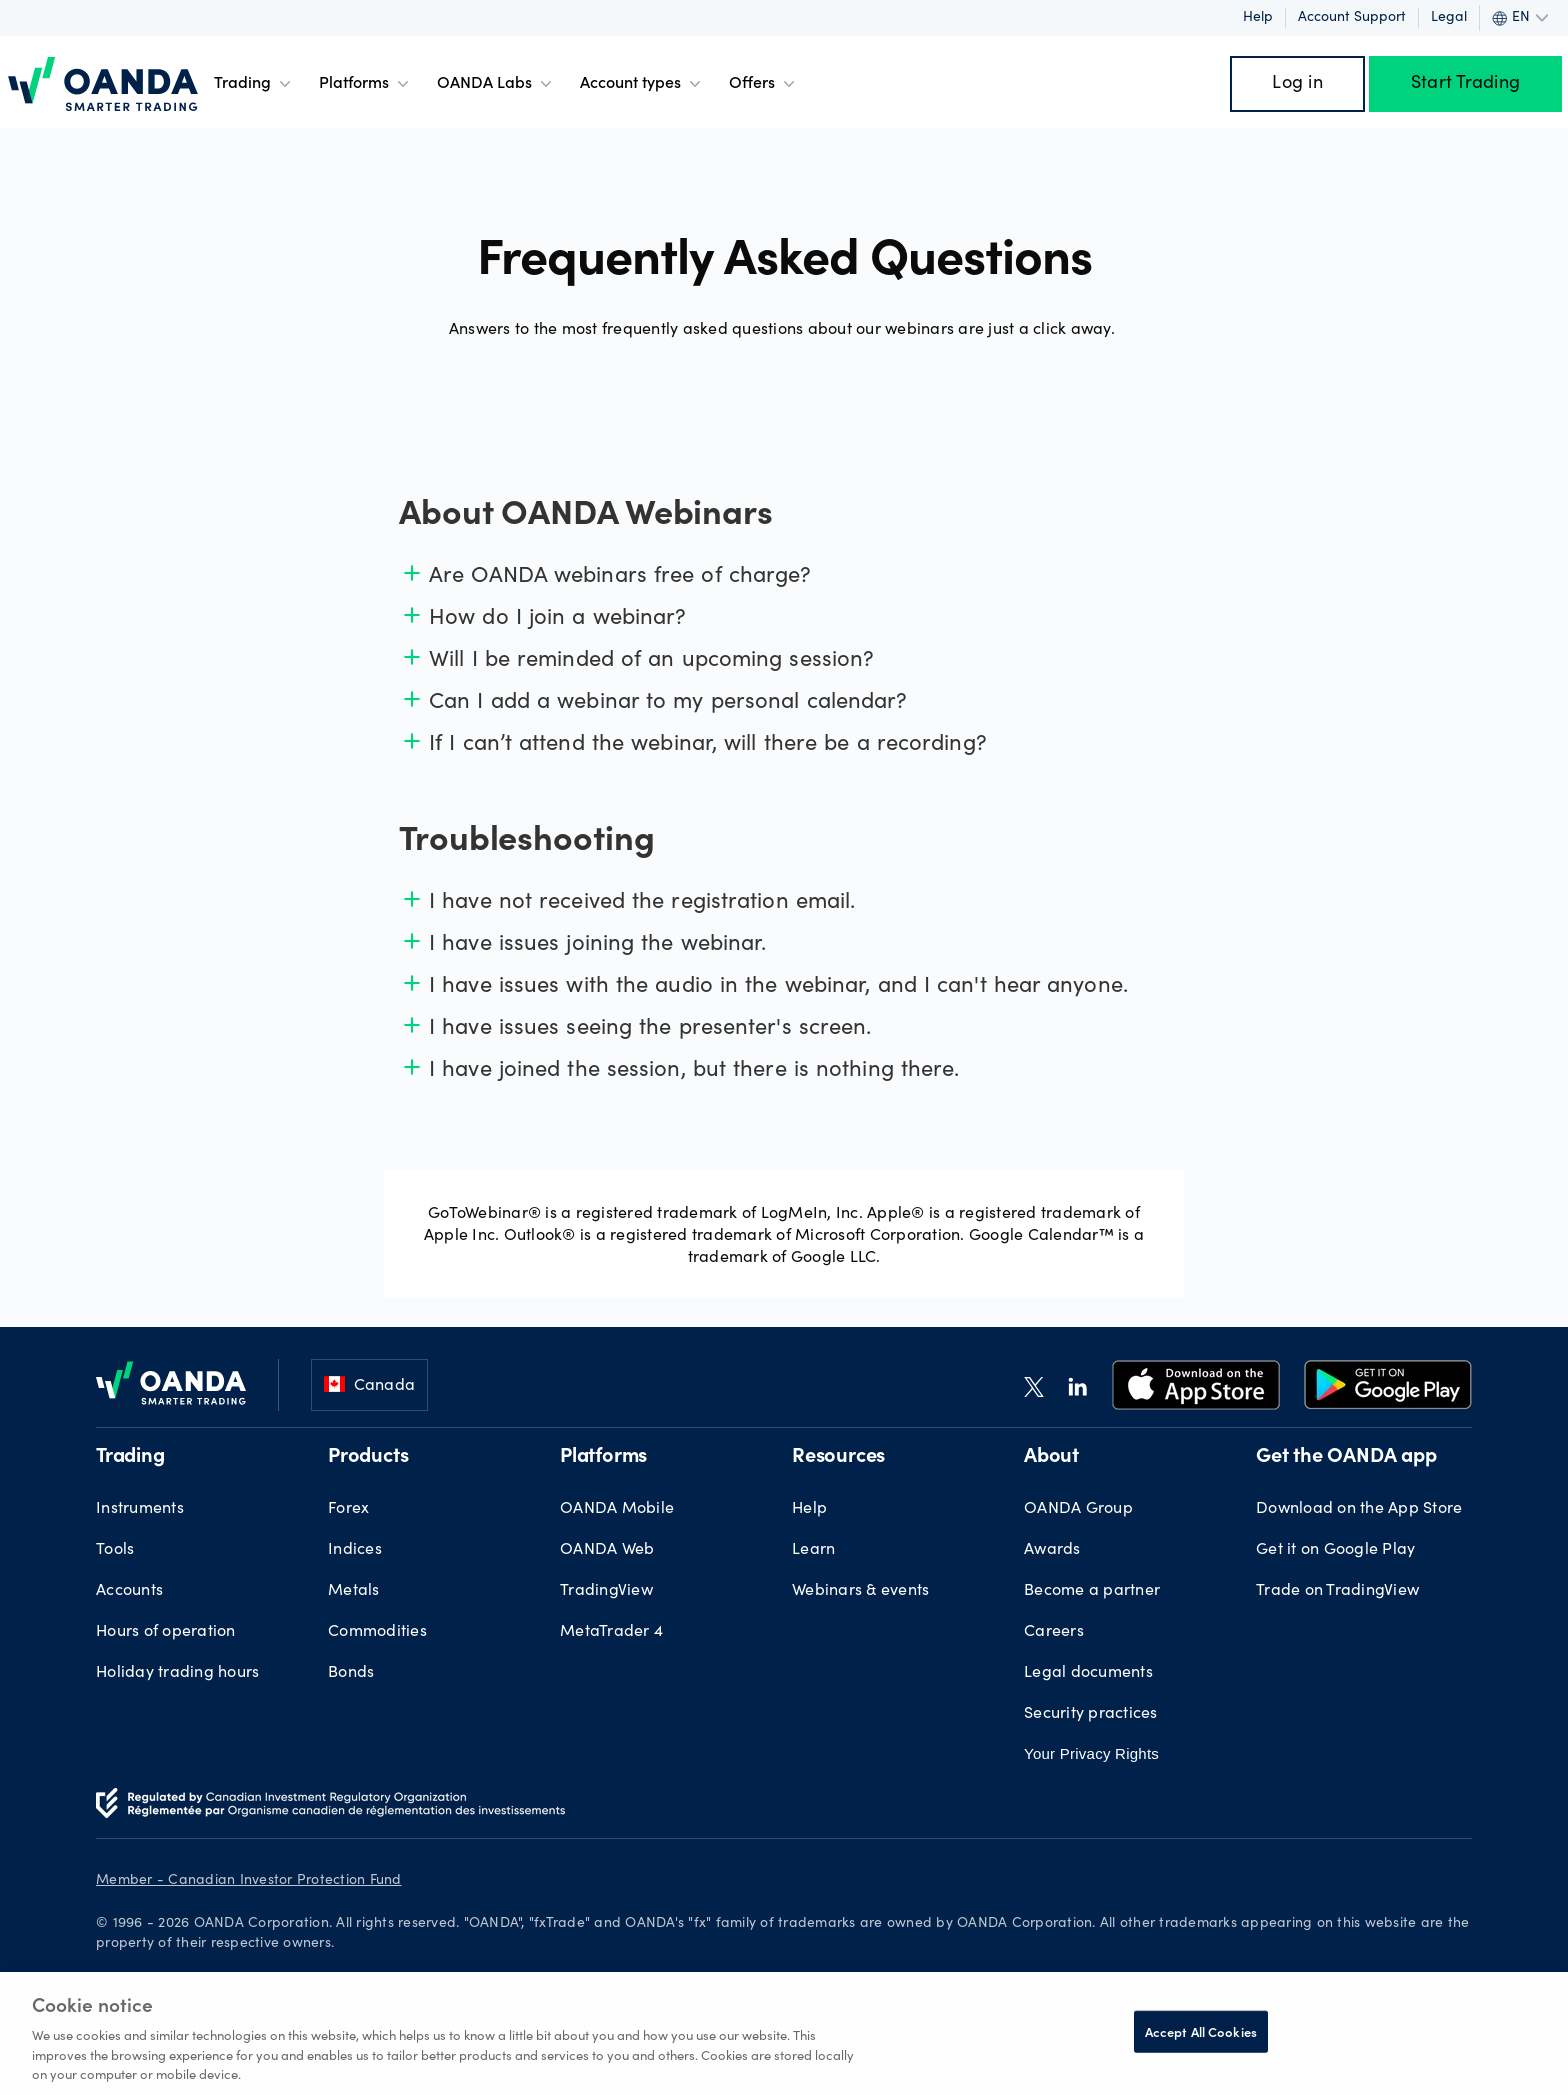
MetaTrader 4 (611, 1632)
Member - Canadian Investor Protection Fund (249, 1881)
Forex (348, 1509)
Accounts (129, 1591)
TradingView (606, 1591)
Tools (115, 1550)
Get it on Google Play (1335, 1550)
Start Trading (1465, 84)
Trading (254, 84)
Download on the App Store (1359, 1509)
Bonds (351, 1673)
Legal (1449, 18)
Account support (1352, 18)
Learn (813, 1550)
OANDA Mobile (617, 1509)
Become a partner (1092, 1591)
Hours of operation (166, 1632)
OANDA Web (607, 1550)
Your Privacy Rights (1091, 1753)
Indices (355, 1550)
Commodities (377, 1632)
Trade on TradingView (1337, 1591)
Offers (764, 84)
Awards (1052, 1550)
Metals (354, 1591)
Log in (1297, 84)
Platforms (366, 84)
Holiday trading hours (177, 1673)
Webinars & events (860, 1591)
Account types (642, 84)
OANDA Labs (496, 84)
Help (1258, 18)
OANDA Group (1078, 1509)
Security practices (1091, 1714)
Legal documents (1088, 1673)
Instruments (140, 1509)
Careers (1054, 1632)
